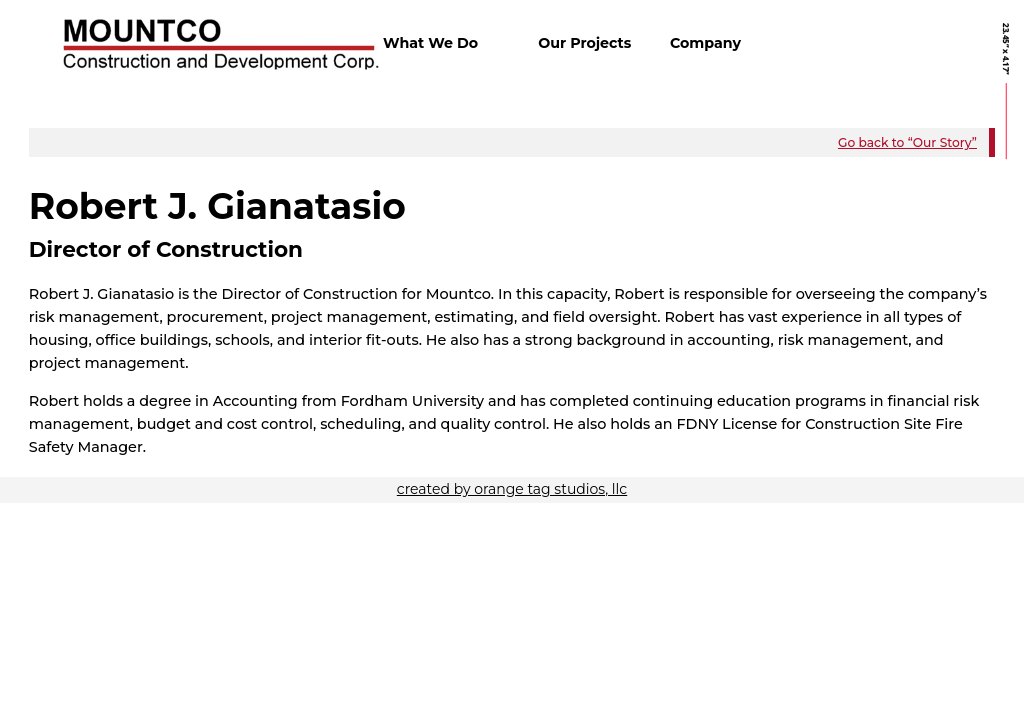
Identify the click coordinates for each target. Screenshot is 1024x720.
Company (705, 43)
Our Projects (584, 43)
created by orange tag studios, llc (512, 489)
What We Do (430, 43)
